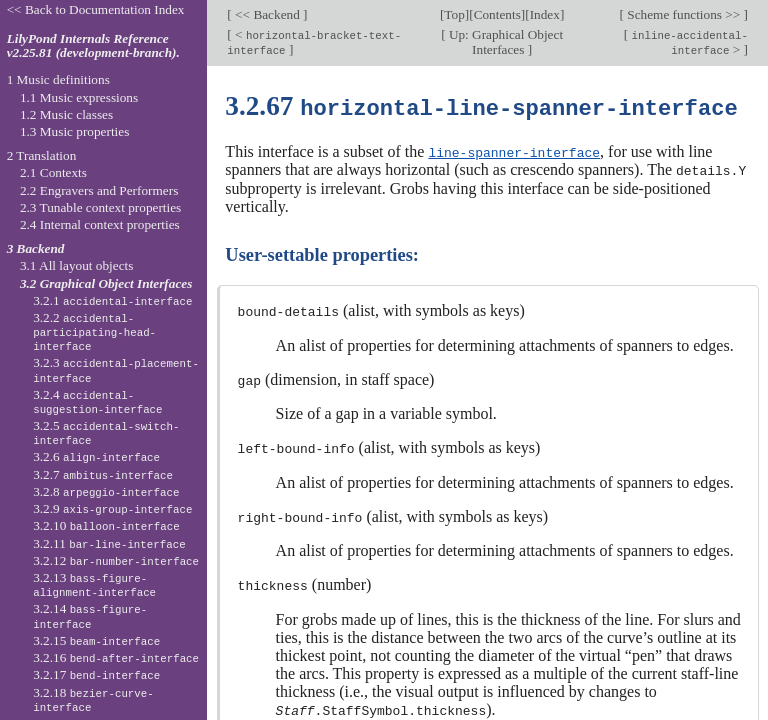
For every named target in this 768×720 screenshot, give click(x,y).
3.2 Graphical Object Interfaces (106, 283)
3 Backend (36, 248)
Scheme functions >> (684, 14)
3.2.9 (112, 508)
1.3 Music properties (74, 131)
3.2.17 (96, 674)
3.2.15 (96, 640)
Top (454, 14)
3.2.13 (94, 585)
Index (545, 14)
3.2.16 (116, 657)
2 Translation (42, 155)
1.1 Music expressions (79, 97)
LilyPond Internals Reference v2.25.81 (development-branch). (93, 46)
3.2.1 (112, 300)
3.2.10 (106, 525)
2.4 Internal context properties (100, 224)
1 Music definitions (58, 79)
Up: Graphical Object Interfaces (505, 42)
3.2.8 (106, 491)
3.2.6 (96, 456)
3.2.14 (90, 616)
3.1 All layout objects (76, 265)
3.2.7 (103, 474)
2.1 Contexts (53, 172)
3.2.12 (116, 560)
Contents (497, 14)
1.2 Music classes (66, 114)
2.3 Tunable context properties (100, 207)
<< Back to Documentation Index (96, 9)
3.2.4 (97, 402)
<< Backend (267, 14)
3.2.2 (94, 332)
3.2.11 (109, 543)
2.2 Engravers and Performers (99, 190)
